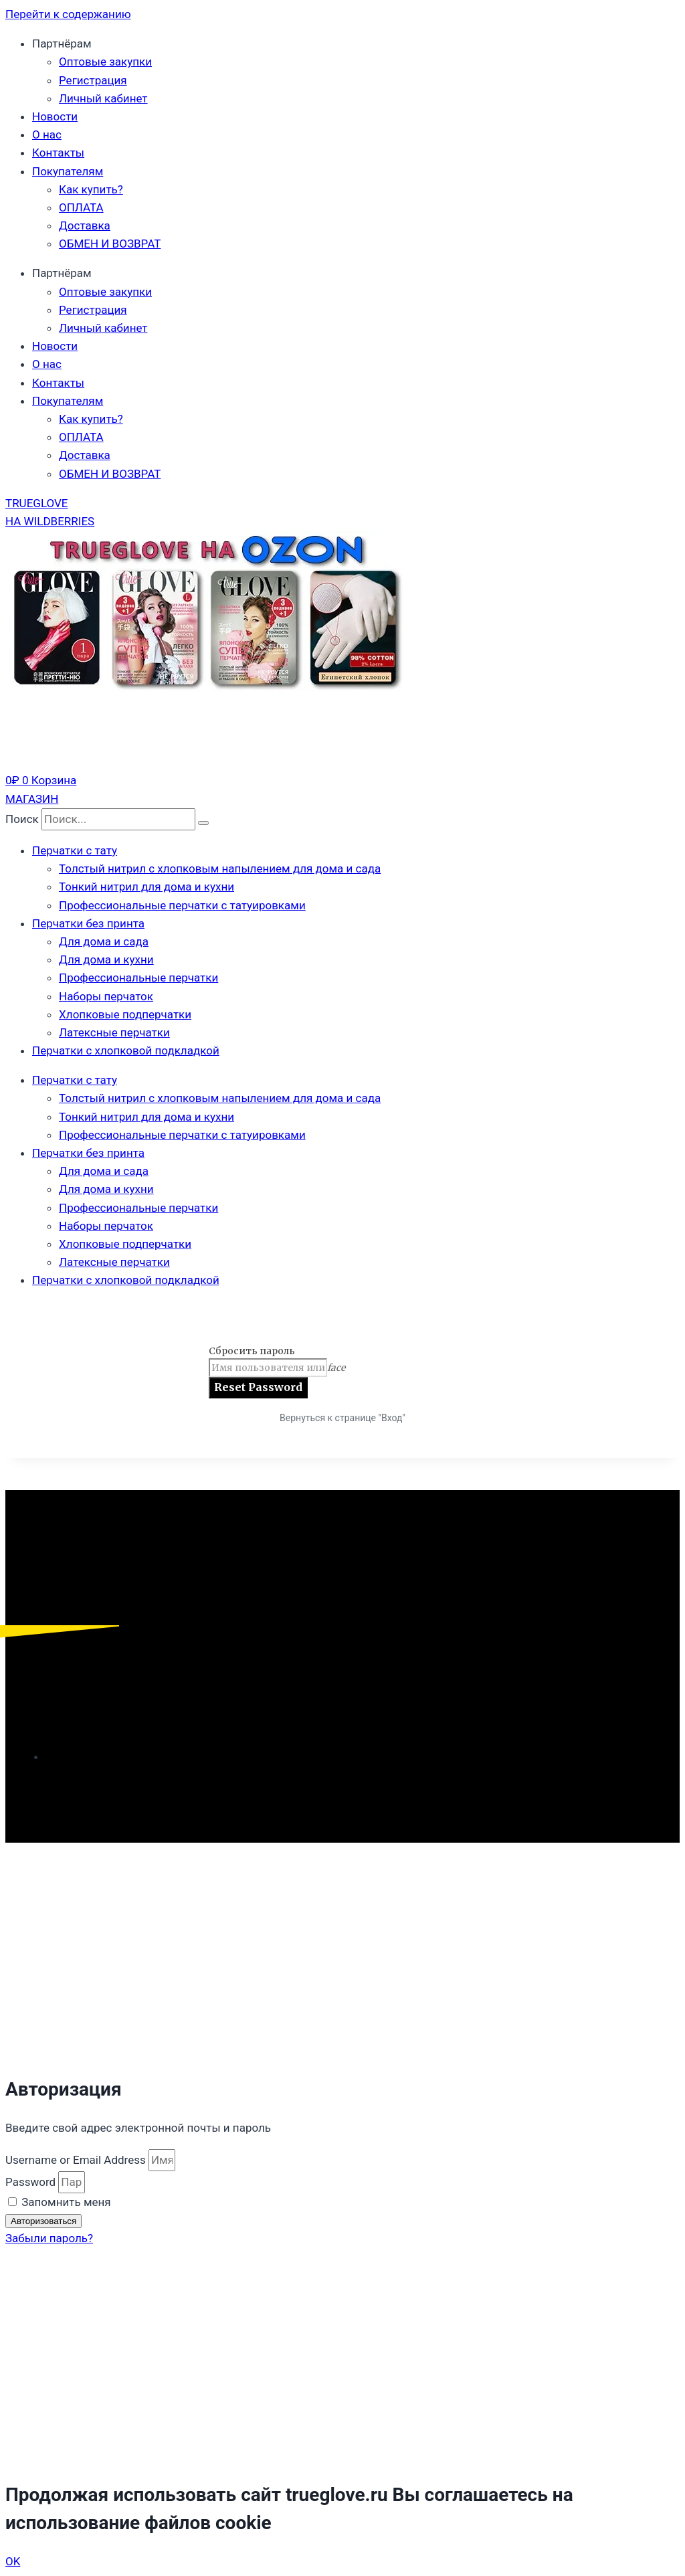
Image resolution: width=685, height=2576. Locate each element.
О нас (47, 134)
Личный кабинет (103, 98)
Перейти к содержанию (68, 14)
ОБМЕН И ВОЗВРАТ (110, 243)
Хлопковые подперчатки (125, 1014)
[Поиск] (203, 823)
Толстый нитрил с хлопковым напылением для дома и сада (220, 868)
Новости (55, 116)
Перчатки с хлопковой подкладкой (125, 1050)
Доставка (84, 225)
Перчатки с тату (74, 850)
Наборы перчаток (106, 996)
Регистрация (93, 80)
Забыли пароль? (49, 2238)
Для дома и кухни (106, 959)
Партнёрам (62, 43)
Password (30, 2182)
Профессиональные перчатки (138, 977)
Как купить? (91, 189)
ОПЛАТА (81, 207)
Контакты (58, 152)
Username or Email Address (75, 2160)
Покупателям (67, 171)
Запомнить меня (59, 2202)
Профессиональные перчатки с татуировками (182, 905)
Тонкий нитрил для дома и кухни (146, 886)
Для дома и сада (104, 941)
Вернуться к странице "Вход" (342, 1417)
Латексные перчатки (114, 1032)
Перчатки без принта (88, 923)
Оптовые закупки (105, 61)
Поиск (22, 819)
